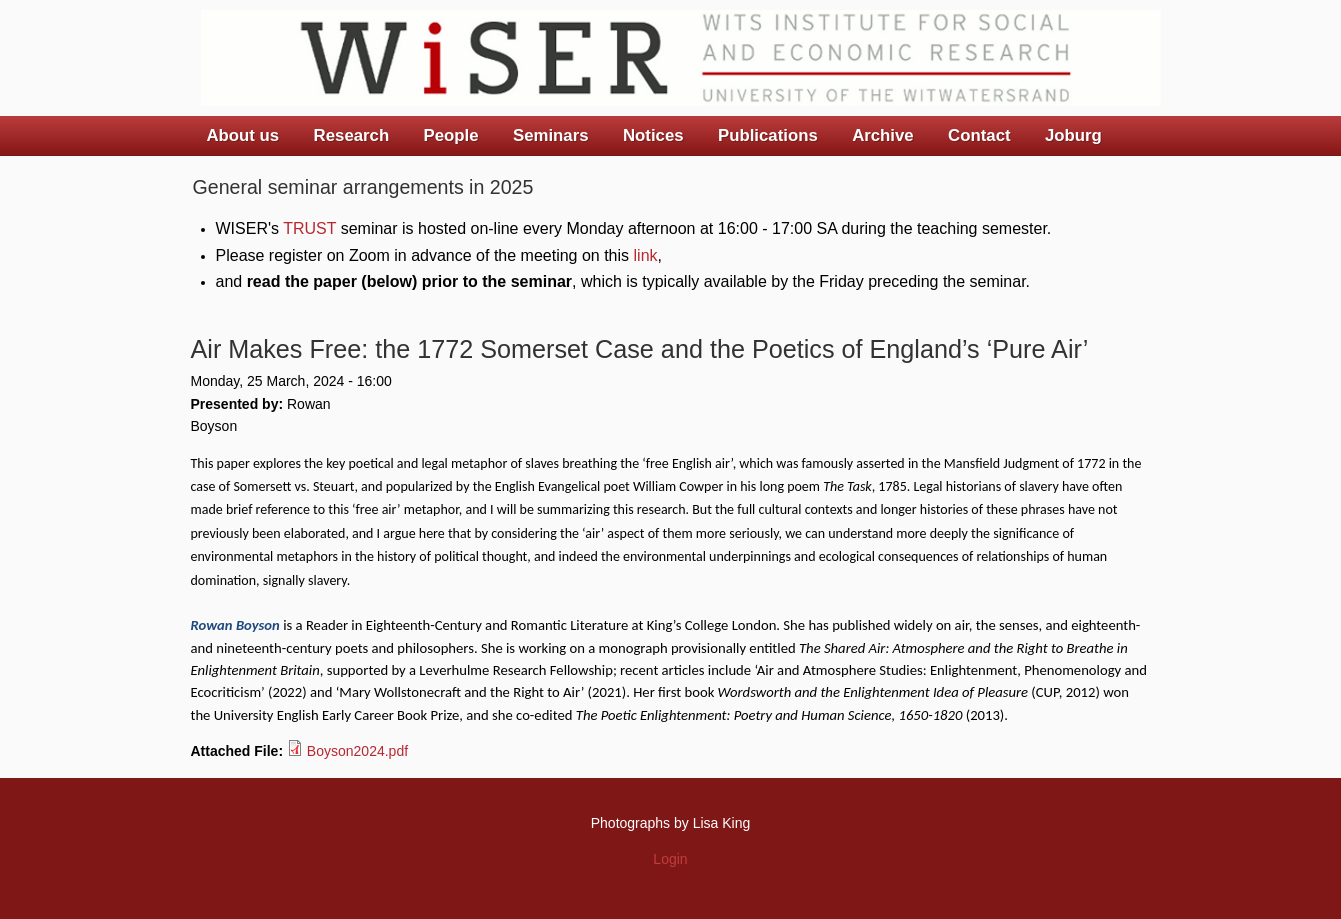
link (646, 255)
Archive (883, 135)
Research (352, 135)
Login (670, 859)
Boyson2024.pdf (357, 751)
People (451, 135)
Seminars (551, 135)
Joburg (1073, 135)
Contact (979, 135)
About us (243, 135)
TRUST (309, 228)
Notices (653, 135)
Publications (768, 135)
